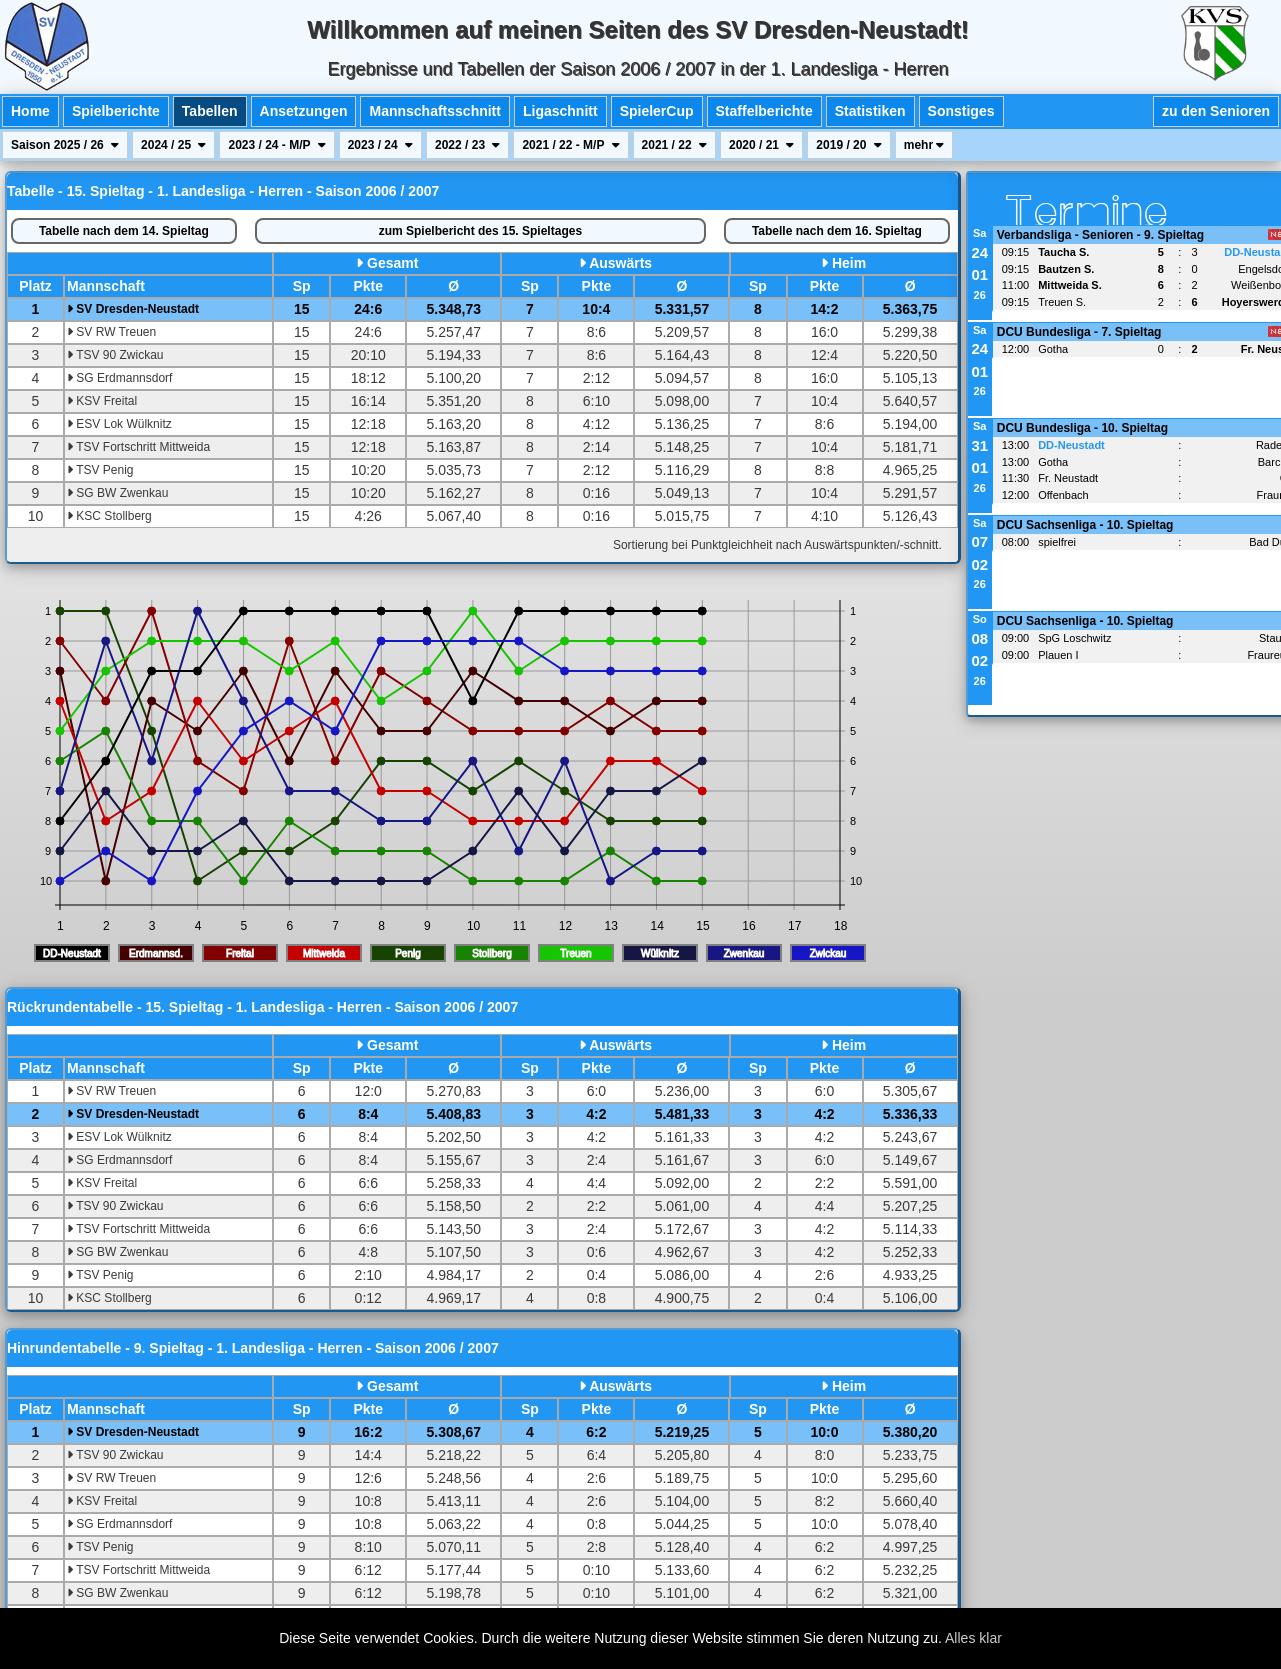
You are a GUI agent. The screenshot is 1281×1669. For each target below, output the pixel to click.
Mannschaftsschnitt (434, 111)
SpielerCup (657, 111)
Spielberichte (116, 111)
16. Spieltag (837, 231)
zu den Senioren (1216, 111)
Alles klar (973, 1638)
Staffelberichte (764, 111)
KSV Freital (102, 401)
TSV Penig (100, 470)
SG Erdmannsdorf (119, 378)
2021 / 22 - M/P (570, 145)
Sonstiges (961, 111)
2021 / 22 (674, 145)
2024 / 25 (173, 145)
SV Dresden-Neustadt (133, 309)
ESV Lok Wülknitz (119, 424)
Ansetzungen (304, 111)
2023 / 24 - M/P (276, 145)
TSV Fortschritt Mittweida (138, 447)
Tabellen (210, 111)
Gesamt (392, 263)
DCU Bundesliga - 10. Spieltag (1082, 428)
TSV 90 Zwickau (115, 355)
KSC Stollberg (109, 516)
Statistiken (870, 111)
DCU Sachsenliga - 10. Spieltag (1085, 525)
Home (30, 111)
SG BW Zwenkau (117, 493)
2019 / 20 (848, 145)
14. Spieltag (124, 231)
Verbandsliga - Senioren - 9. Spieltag (1100, 235)
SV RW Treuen (111, 332)
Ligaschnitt (560, 111)
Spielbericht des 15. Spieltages (480, 231)
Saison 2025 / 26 (65, 145)
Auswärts (620, 263)
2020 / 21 (761, 145)
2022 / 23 (467, 145)
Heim (849, 263)
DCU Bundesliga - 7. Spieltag (1079, 332)
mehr (924, 145)
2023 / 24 (380, 145)
